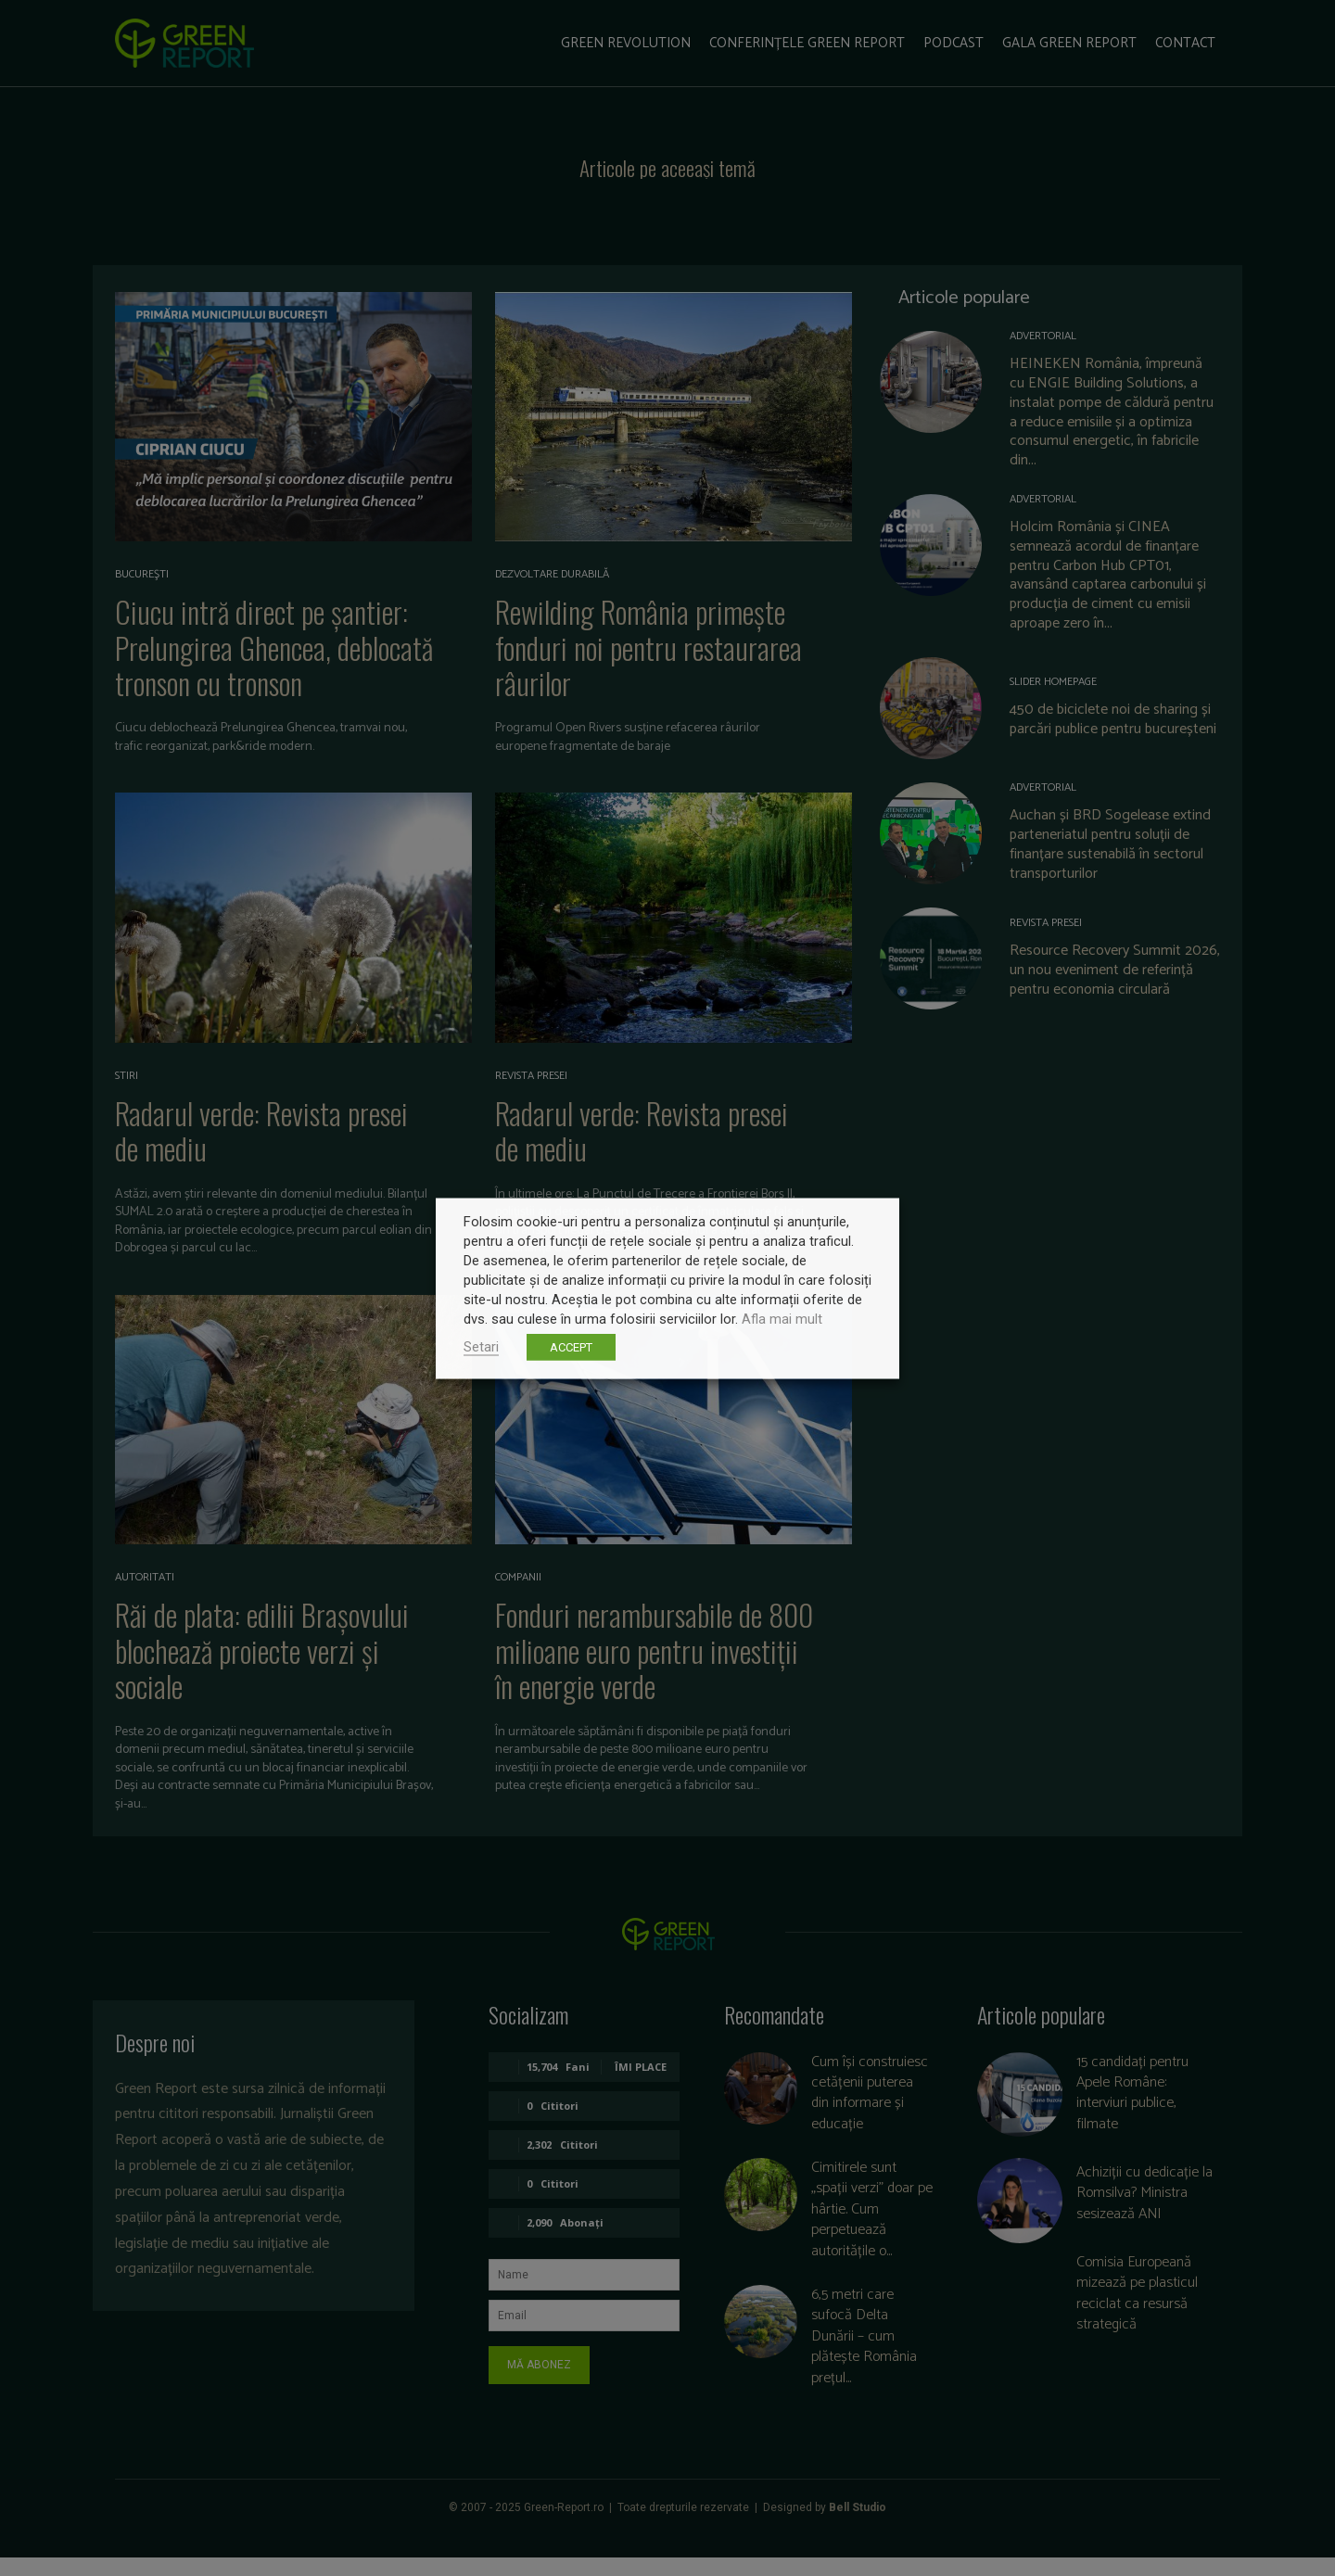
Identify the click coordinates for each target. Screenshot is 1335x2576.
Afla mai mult (782, 1318)
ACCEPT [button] (571, 1346)
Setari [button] (481, 1346)
